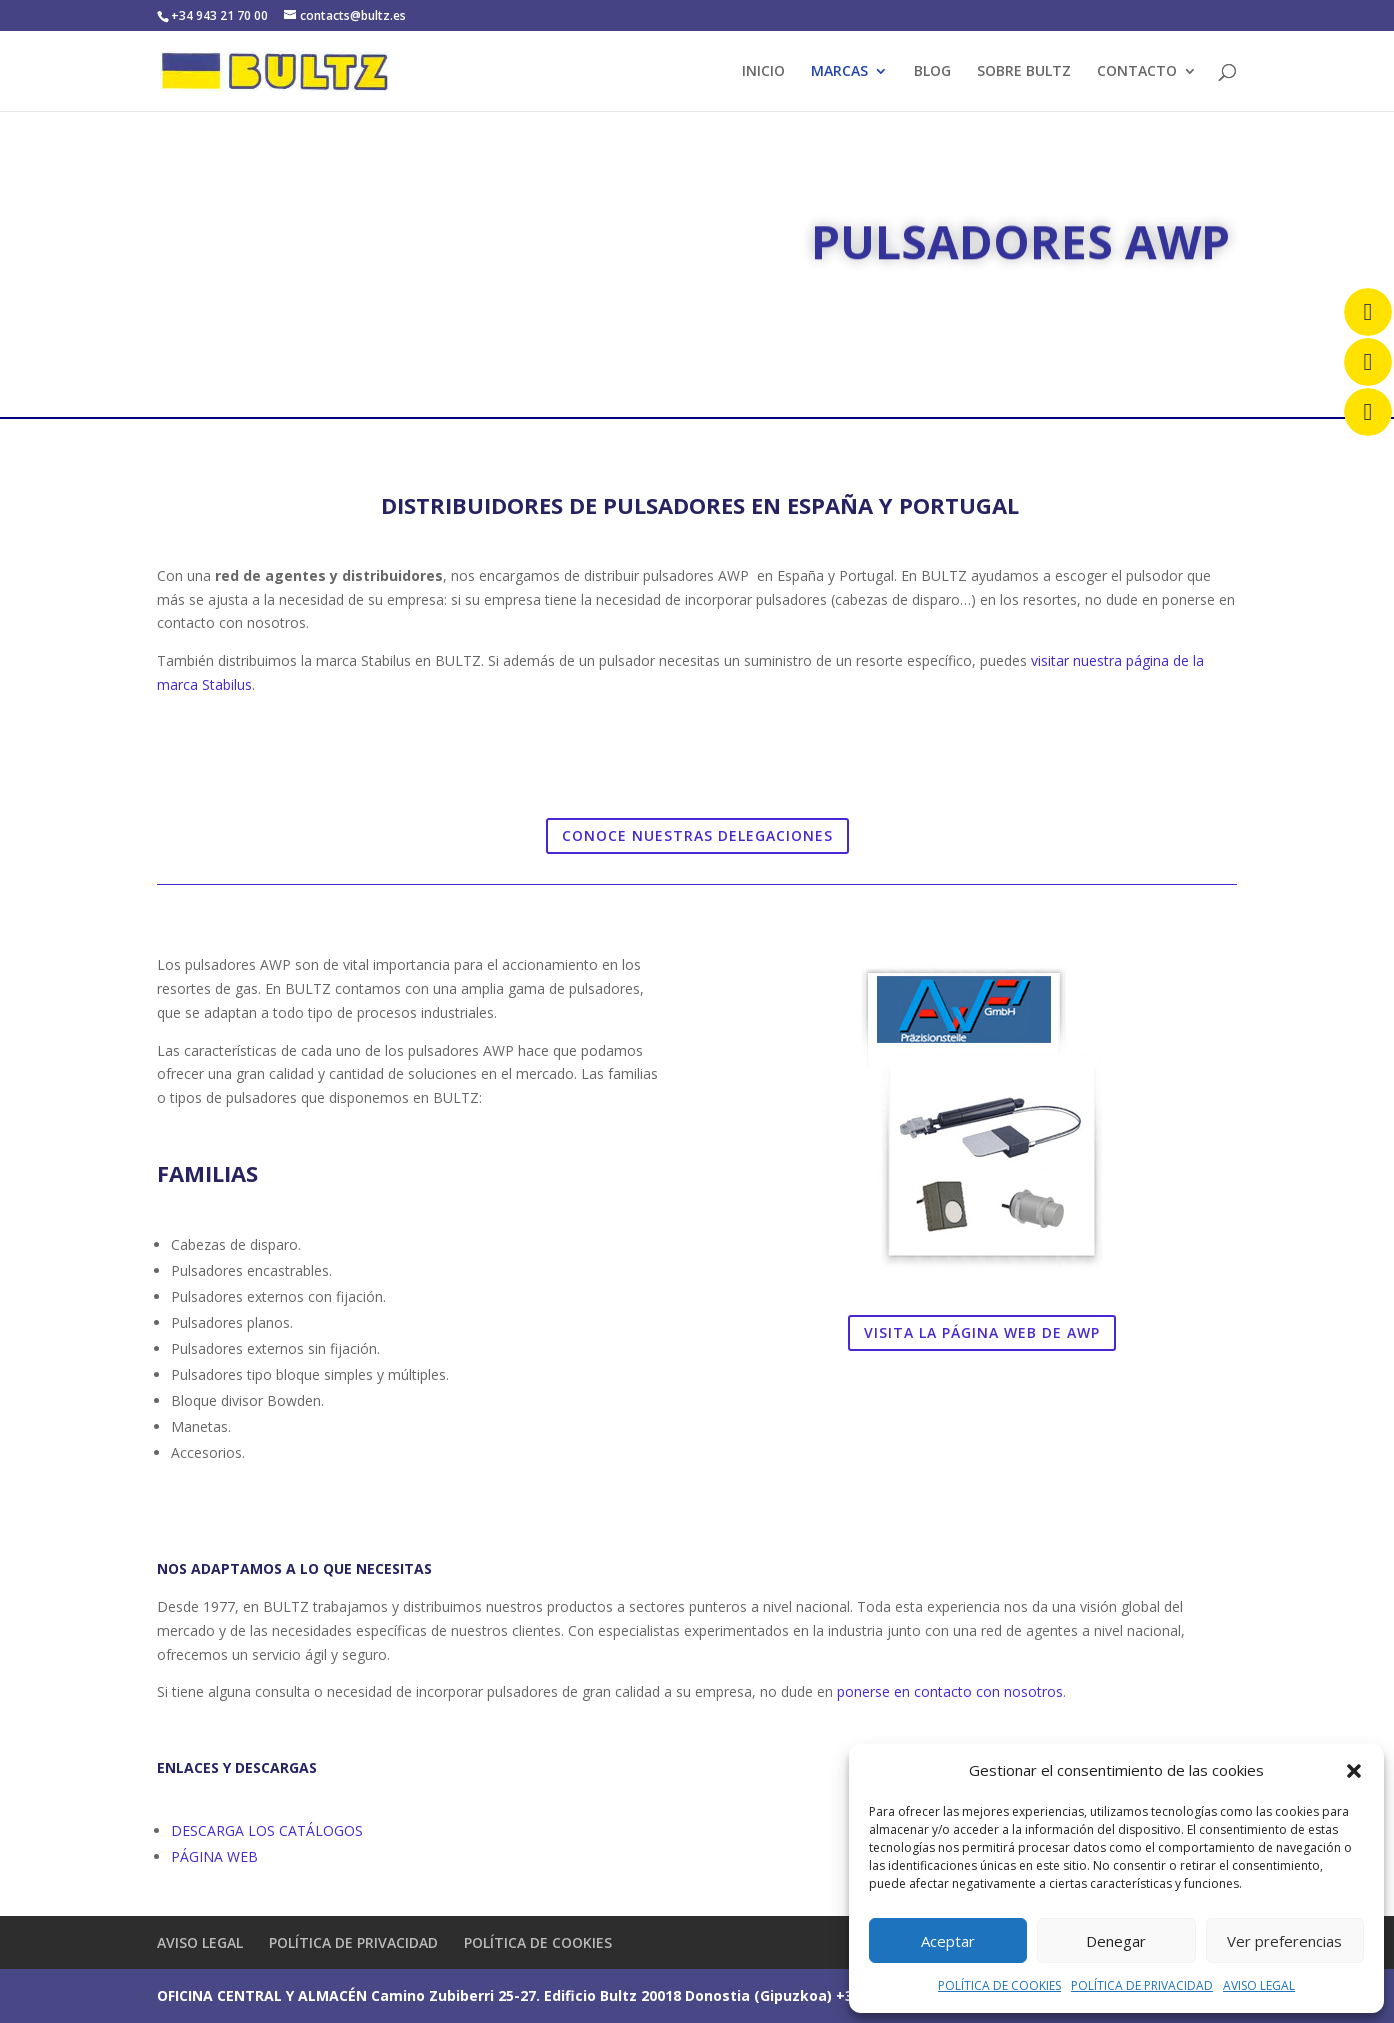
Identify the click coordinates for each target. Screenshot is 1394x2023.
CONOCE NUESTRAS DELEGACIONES (697, 835)
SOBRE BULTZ (1024, 72)
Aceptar (948, 1941)
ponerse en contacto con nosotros (950, 1691)
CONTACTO (1137, 72)
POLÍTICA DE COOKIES (999, 1985)
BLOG (932, 72)
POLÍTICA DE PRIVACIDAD (1142, 1985)
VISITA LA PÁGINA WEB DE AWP (982, 1332)
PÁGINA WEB (214, 1856)
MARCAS (839, 72)
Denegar (1116, 1941)
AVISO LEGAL (1259, 1985)
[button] (1354, 1771)
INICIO (763, 72)
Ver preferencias (1284, 1941)
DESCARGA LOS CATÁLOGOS (269, 1830)
